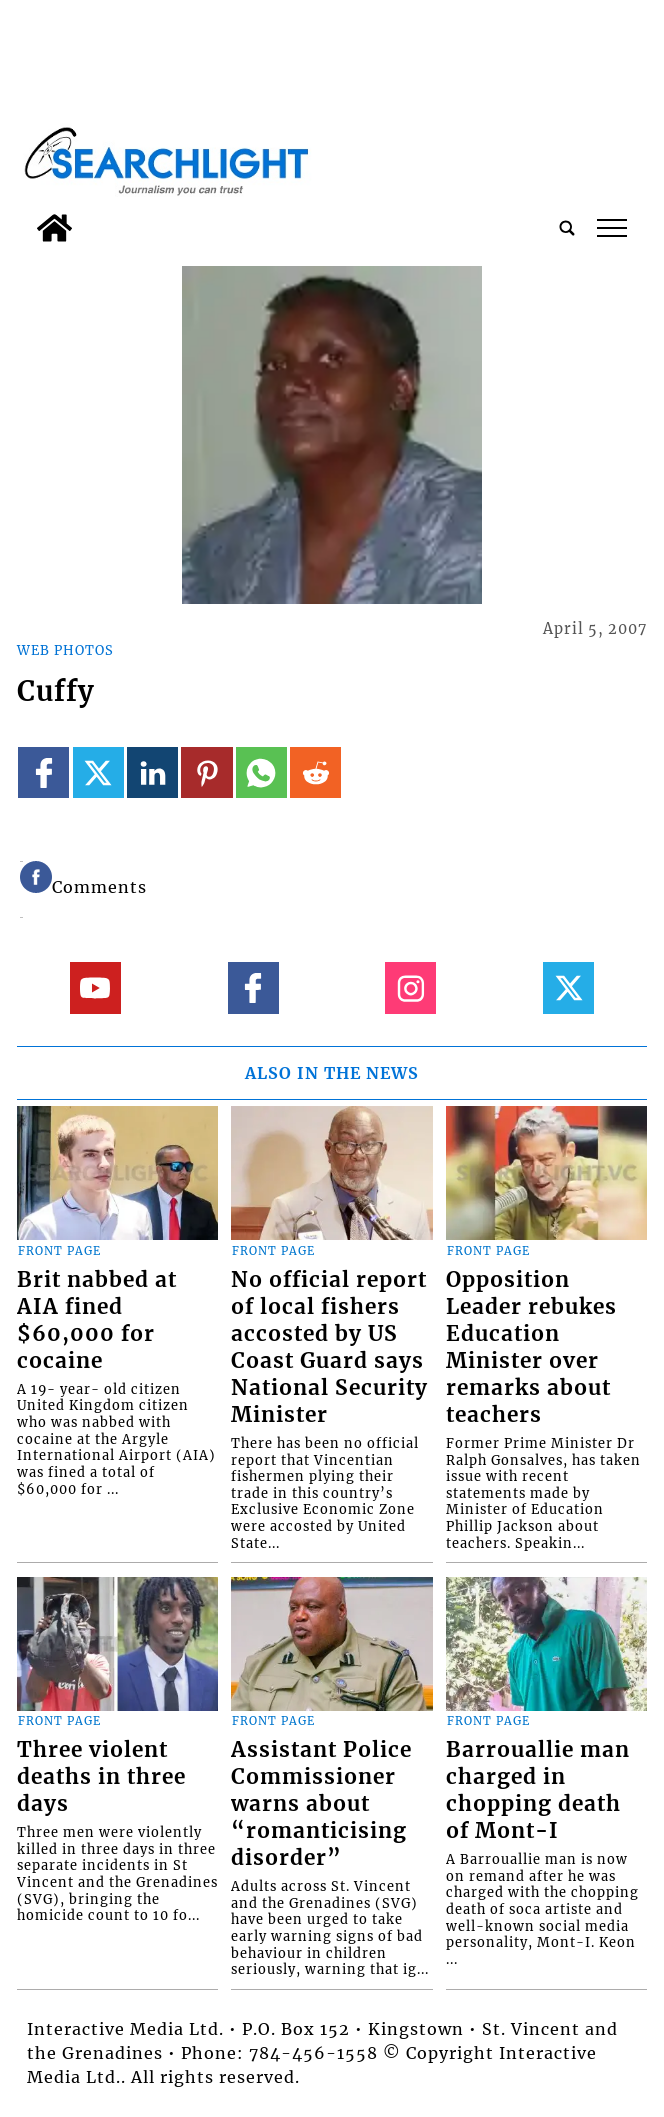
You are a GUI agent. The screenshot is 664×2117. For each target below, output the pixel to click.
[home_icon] (54, 228)
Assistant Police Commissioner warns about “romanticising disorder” (321, 1804)
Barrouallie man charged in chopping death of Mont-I (538, 1790)
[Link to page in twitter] (98, 772)
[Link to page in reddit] (315, 772)
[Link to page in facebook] (43, 772)
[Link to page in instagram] (410, 987)
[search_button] (567, 228)
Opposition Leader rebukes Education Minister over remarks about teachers (531, 1347)
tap (612, 228)
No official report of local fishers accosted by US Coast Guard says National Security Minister (329, 1347)
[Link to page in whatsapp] (261, 772)
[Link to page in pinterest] (206, 772)
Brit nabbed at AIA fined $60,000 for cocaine (97, 1320)
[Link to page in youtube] (95, 987)
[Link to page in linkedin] (152, 772)
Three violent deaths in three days (101, 1777)
